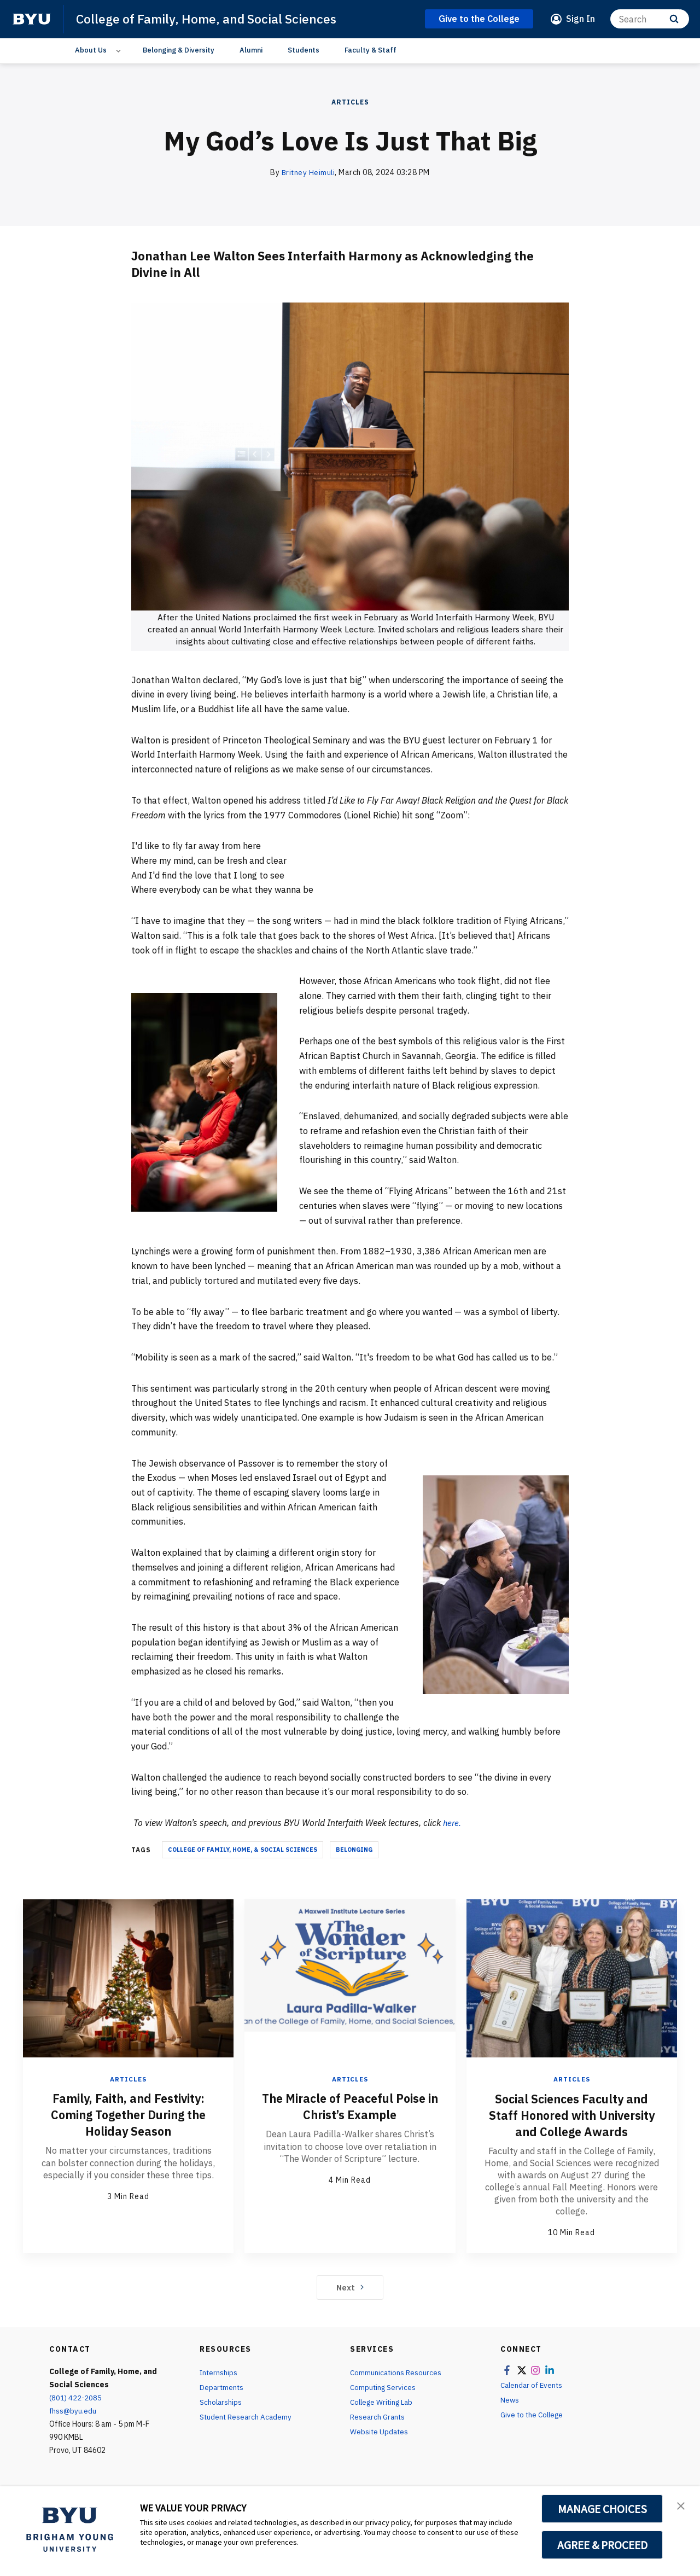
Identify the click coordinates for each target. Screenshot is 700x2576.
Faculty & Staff (370, 50)
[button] (682, 2506)
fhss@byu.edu (73, 2427)
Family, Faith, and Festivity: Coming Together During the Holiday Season (128, 2114)
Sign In (580, 18)
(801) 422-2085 (76, 2413)
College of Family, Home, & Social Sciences (242, 1849)
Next (350, 2303)
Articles (350, 102)
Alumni (251, 50)
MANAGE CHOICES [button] (602, 2508)
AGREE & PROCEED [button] (602, 2544)
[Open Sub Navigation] (120, 50)
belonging (354, 1849)
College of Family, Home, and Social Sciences (212, 18)
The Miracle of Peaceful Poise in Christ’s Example (349, 2106)
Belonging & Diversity (178, 50)
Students (303, 50)
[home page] (32, 19)
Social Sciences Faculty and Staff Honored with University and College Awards (572, 2122)
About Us (91, 50)
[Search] (649, 18)
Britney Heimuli (308, 172)
